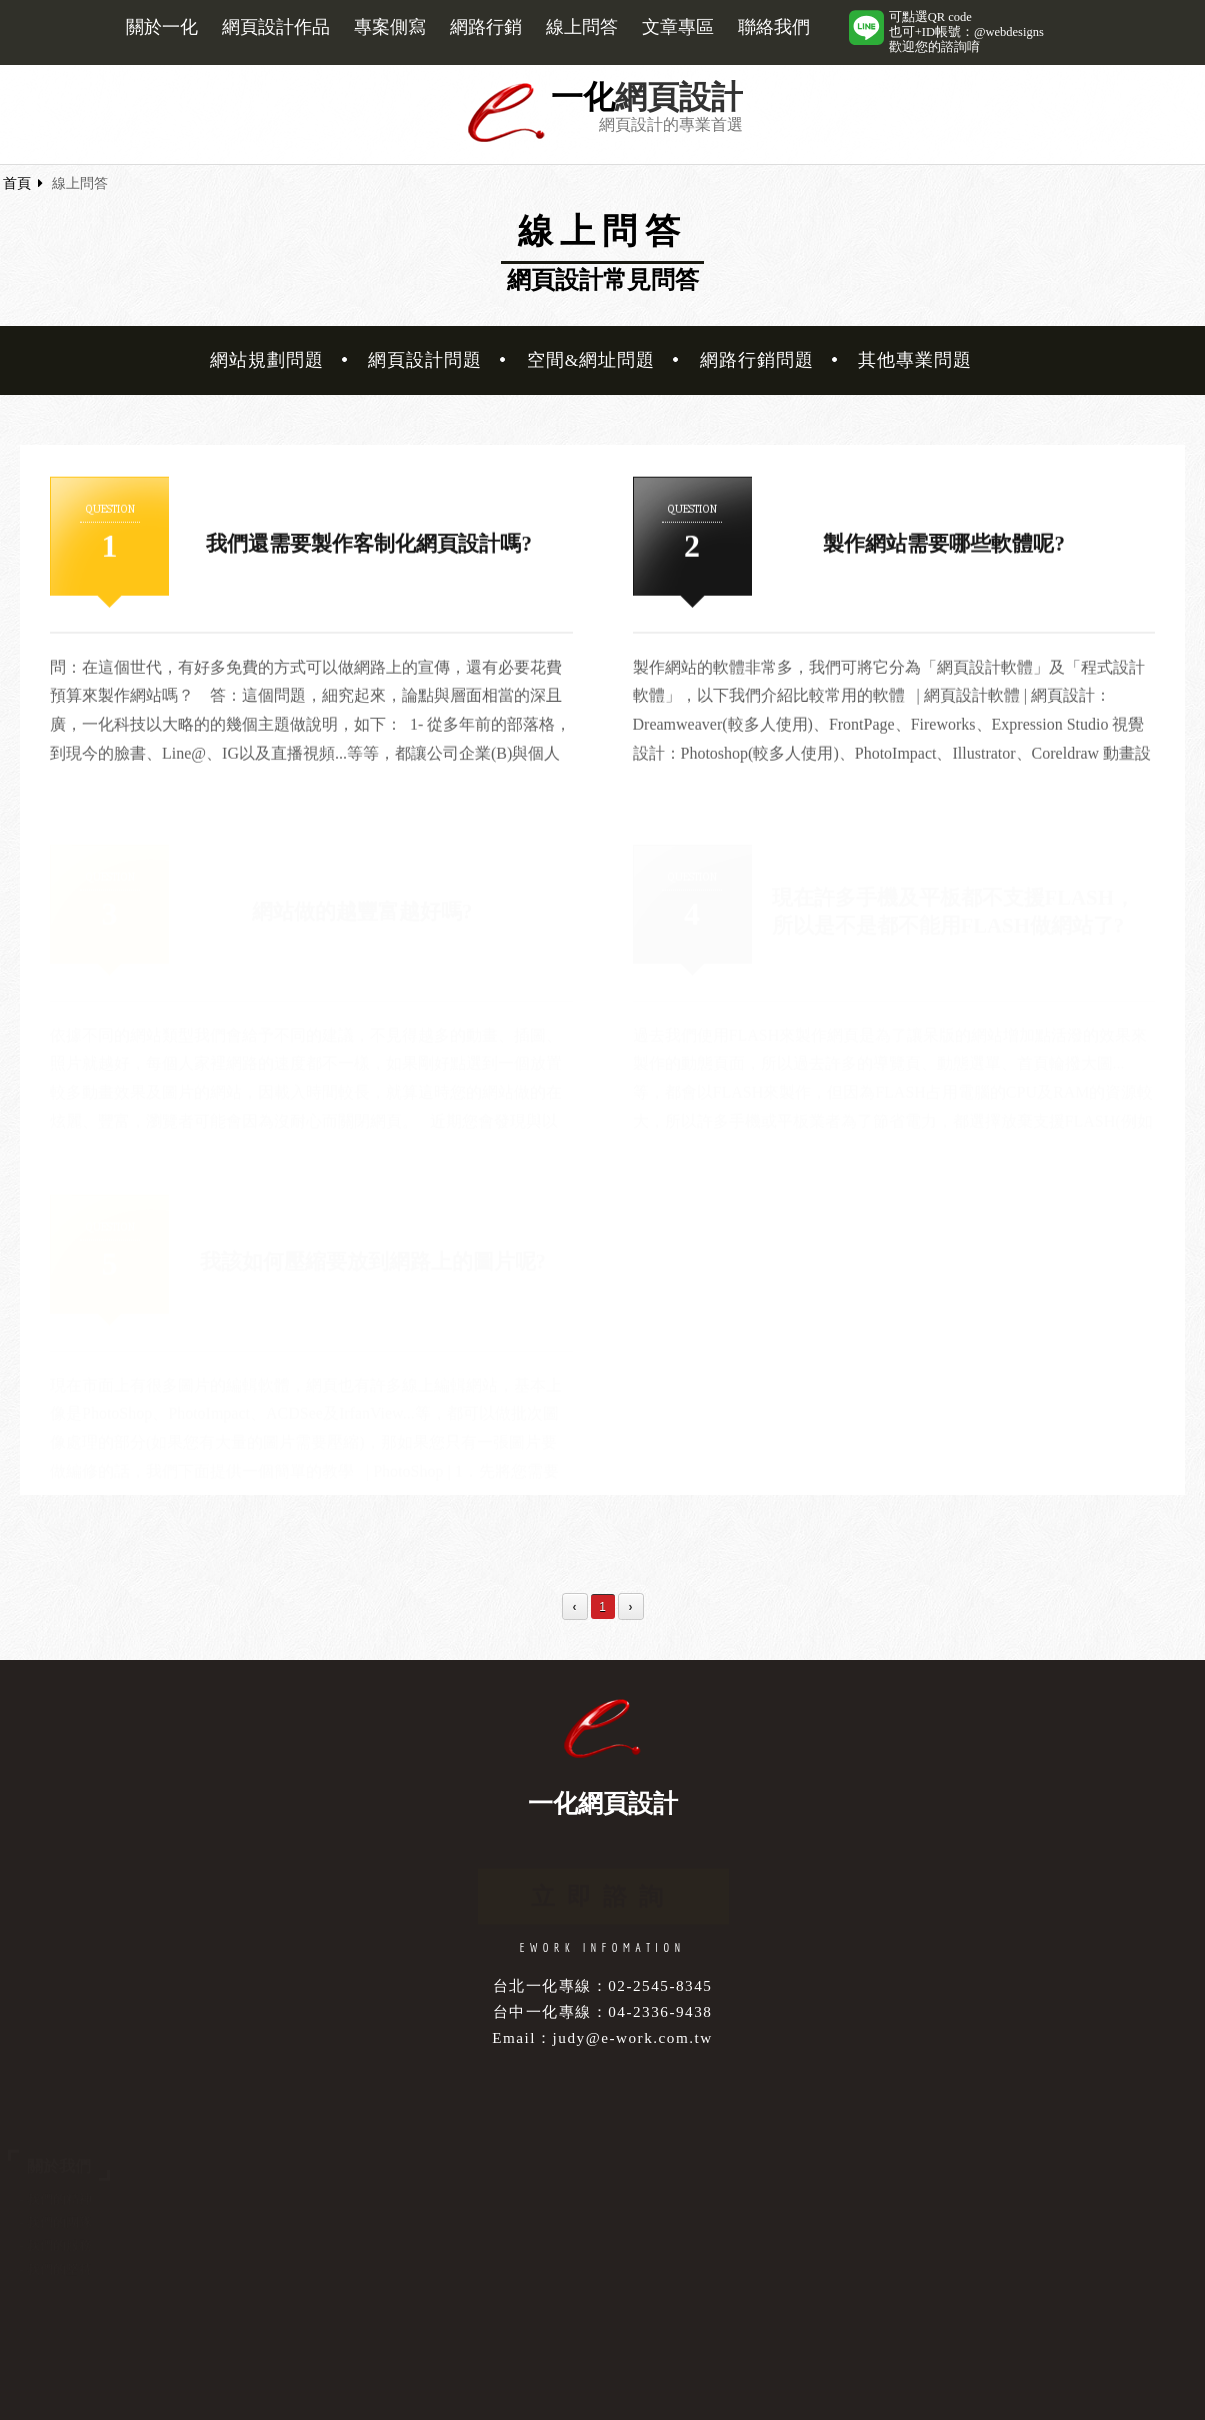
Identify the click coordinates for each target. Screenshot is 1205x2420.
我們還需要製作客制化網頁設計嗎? (368, 545)
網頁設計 (679, 97)
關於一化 (162, 27)
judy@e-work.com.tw (633, 2037)
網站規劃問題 (267, 360)
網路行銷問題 (757, 360)
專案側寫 (390, 27)
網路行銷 (486, 27)
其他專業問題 (915, 360)
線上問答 (582, 27)
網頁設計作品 (276, 27)
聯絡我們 (774, 27)
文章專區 (678, 27)
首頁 (17, 183)
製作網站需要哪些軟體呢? (943, 545)
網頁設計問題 (425, 360)
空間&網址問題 (591, 360)
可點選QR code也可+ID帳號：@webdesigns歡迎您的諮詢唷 (966, 32)
